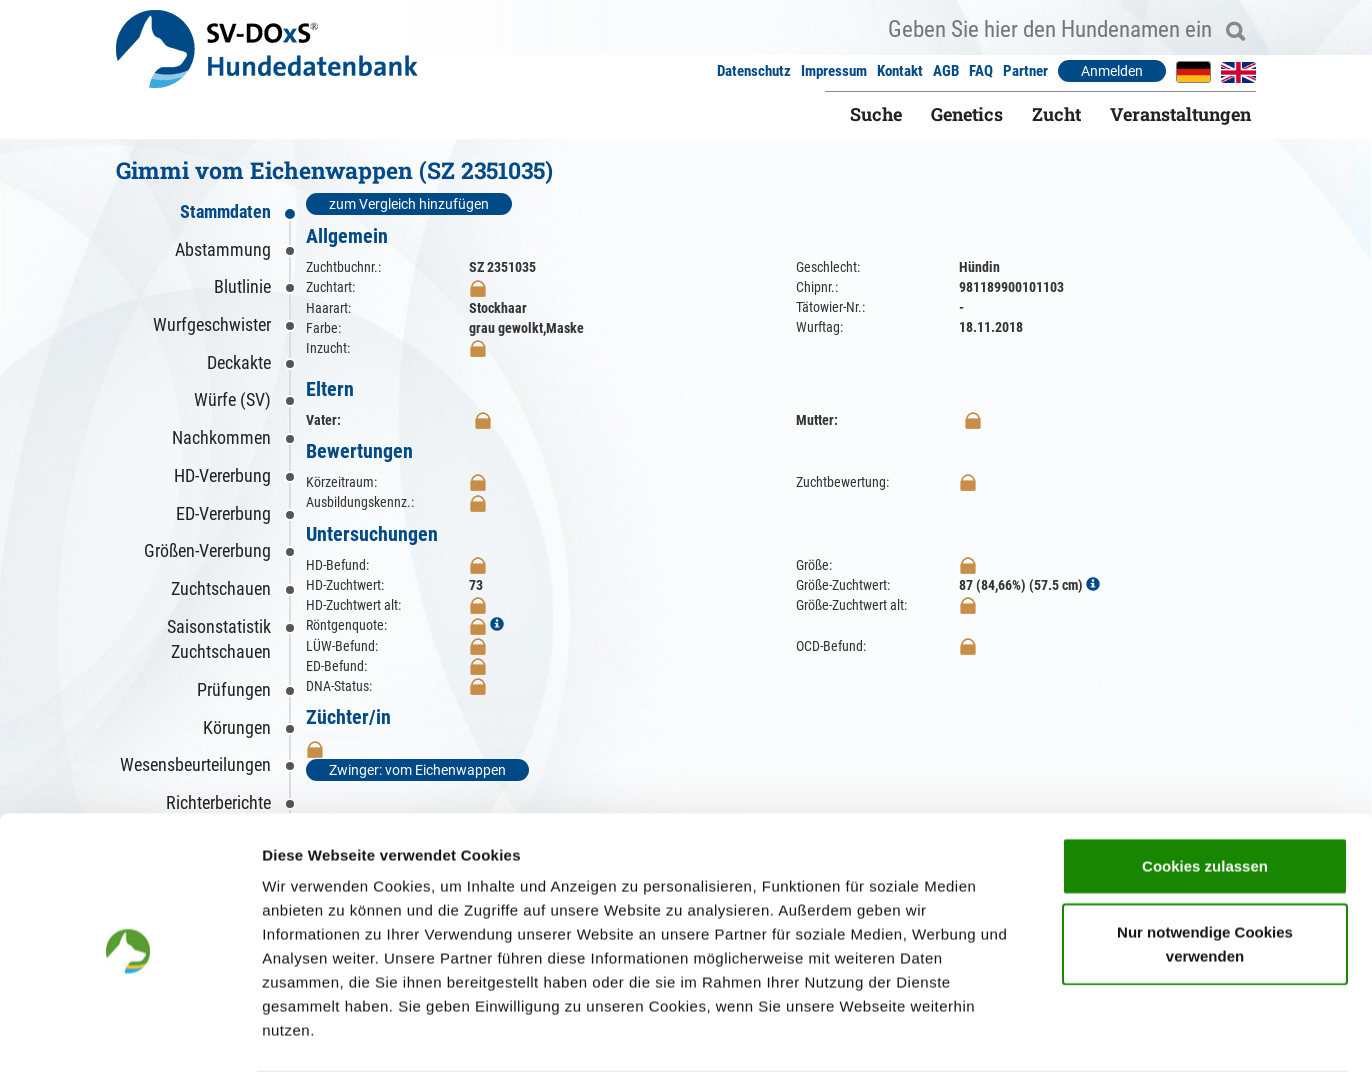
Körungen (237, 727)
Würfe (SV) (232, 399)
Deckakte (239, 362)
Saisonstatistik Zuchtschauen (219, 639)
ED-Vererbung (223, 513)
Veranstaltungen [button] (1180, 114)
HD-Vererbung (222, 475)
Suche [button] (876, 114)
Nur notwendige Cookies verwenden (1205, 865)
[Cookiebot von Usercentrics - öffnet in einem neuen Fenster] (129, 1033)
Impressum (834, 71)
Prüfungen (234, 689)
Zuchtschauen (221, 588)
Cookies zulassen (1205, 787)
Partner (1025, 71)
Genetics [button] (967, 114)
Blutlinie (242, 286)
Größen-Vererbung (207, 550)
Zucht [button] (1056, 114)
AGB (946, 71)
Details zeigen (1063, 1032)
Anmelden (1112, 71)
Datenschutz (754, 71)
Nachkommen (221, 437)
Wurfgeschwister (212, 324)
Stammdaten (225, 211)
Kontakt (900, 71)
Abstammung (223, 249)
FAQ (981, 71)
